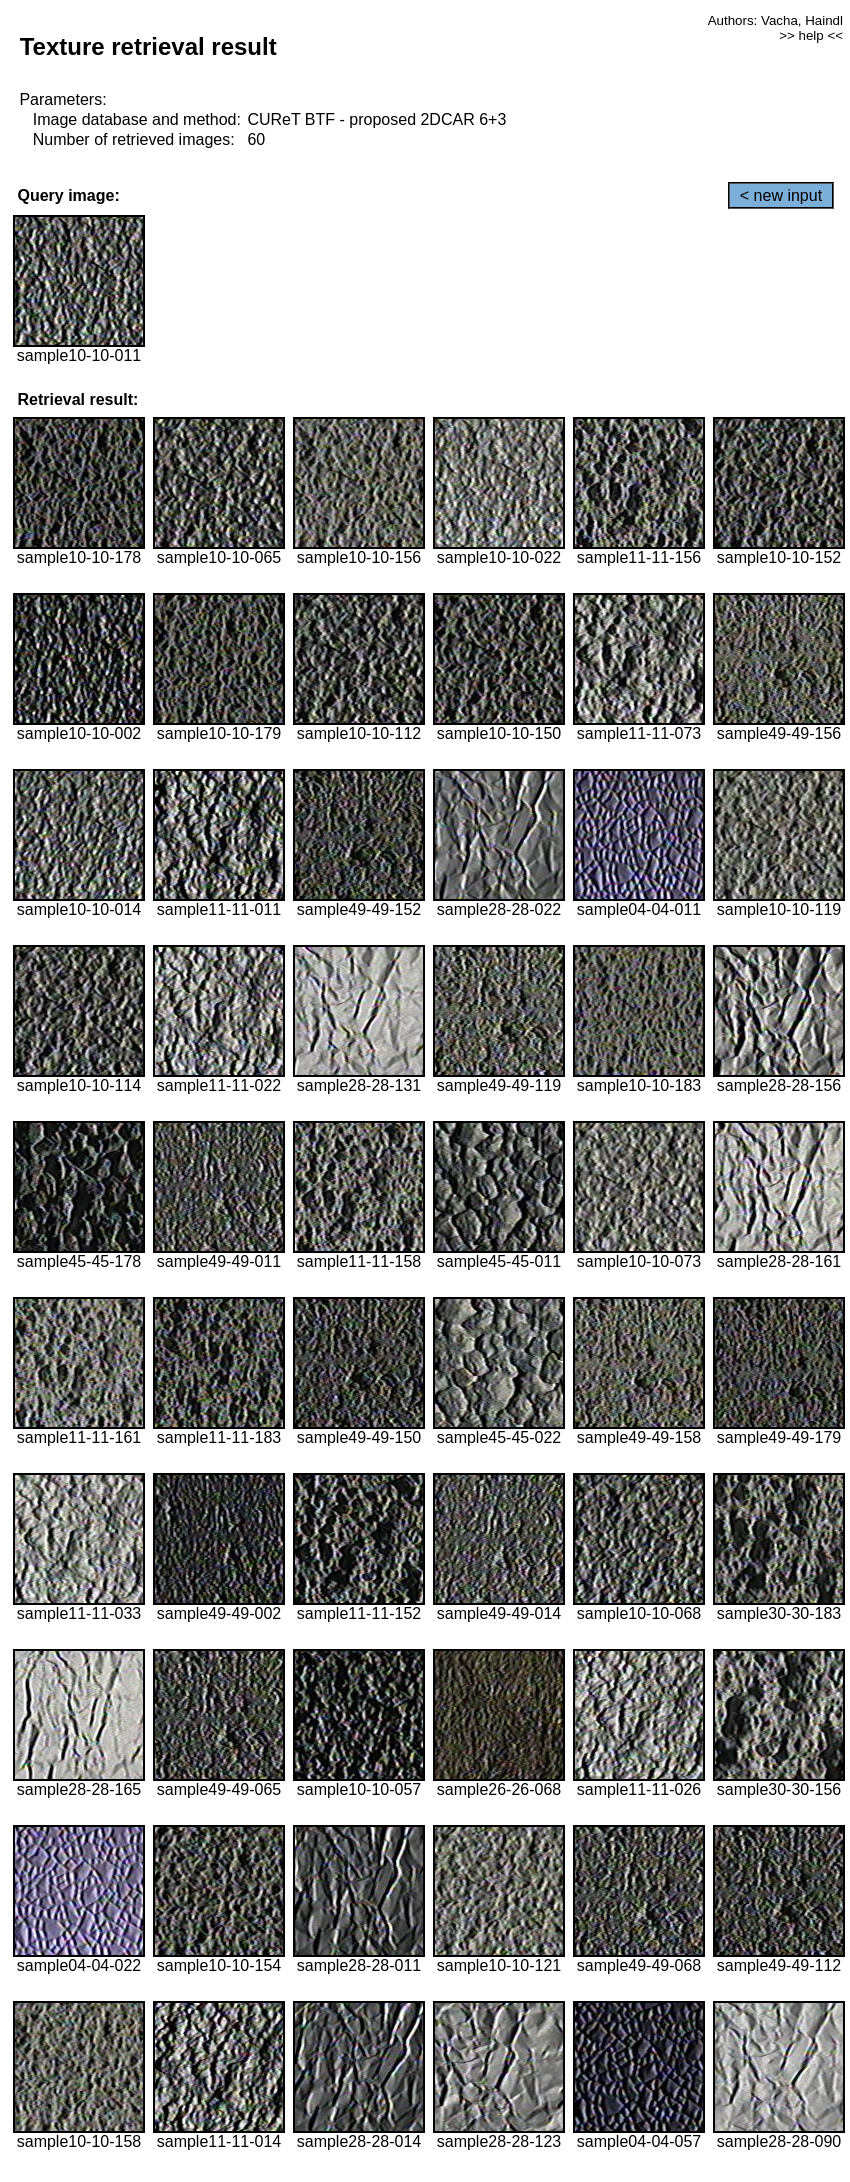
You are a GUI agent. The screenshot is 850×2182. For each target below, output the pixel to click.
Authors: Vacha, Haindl (775, 20)
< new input (781, 195)
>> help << (811, 35)
